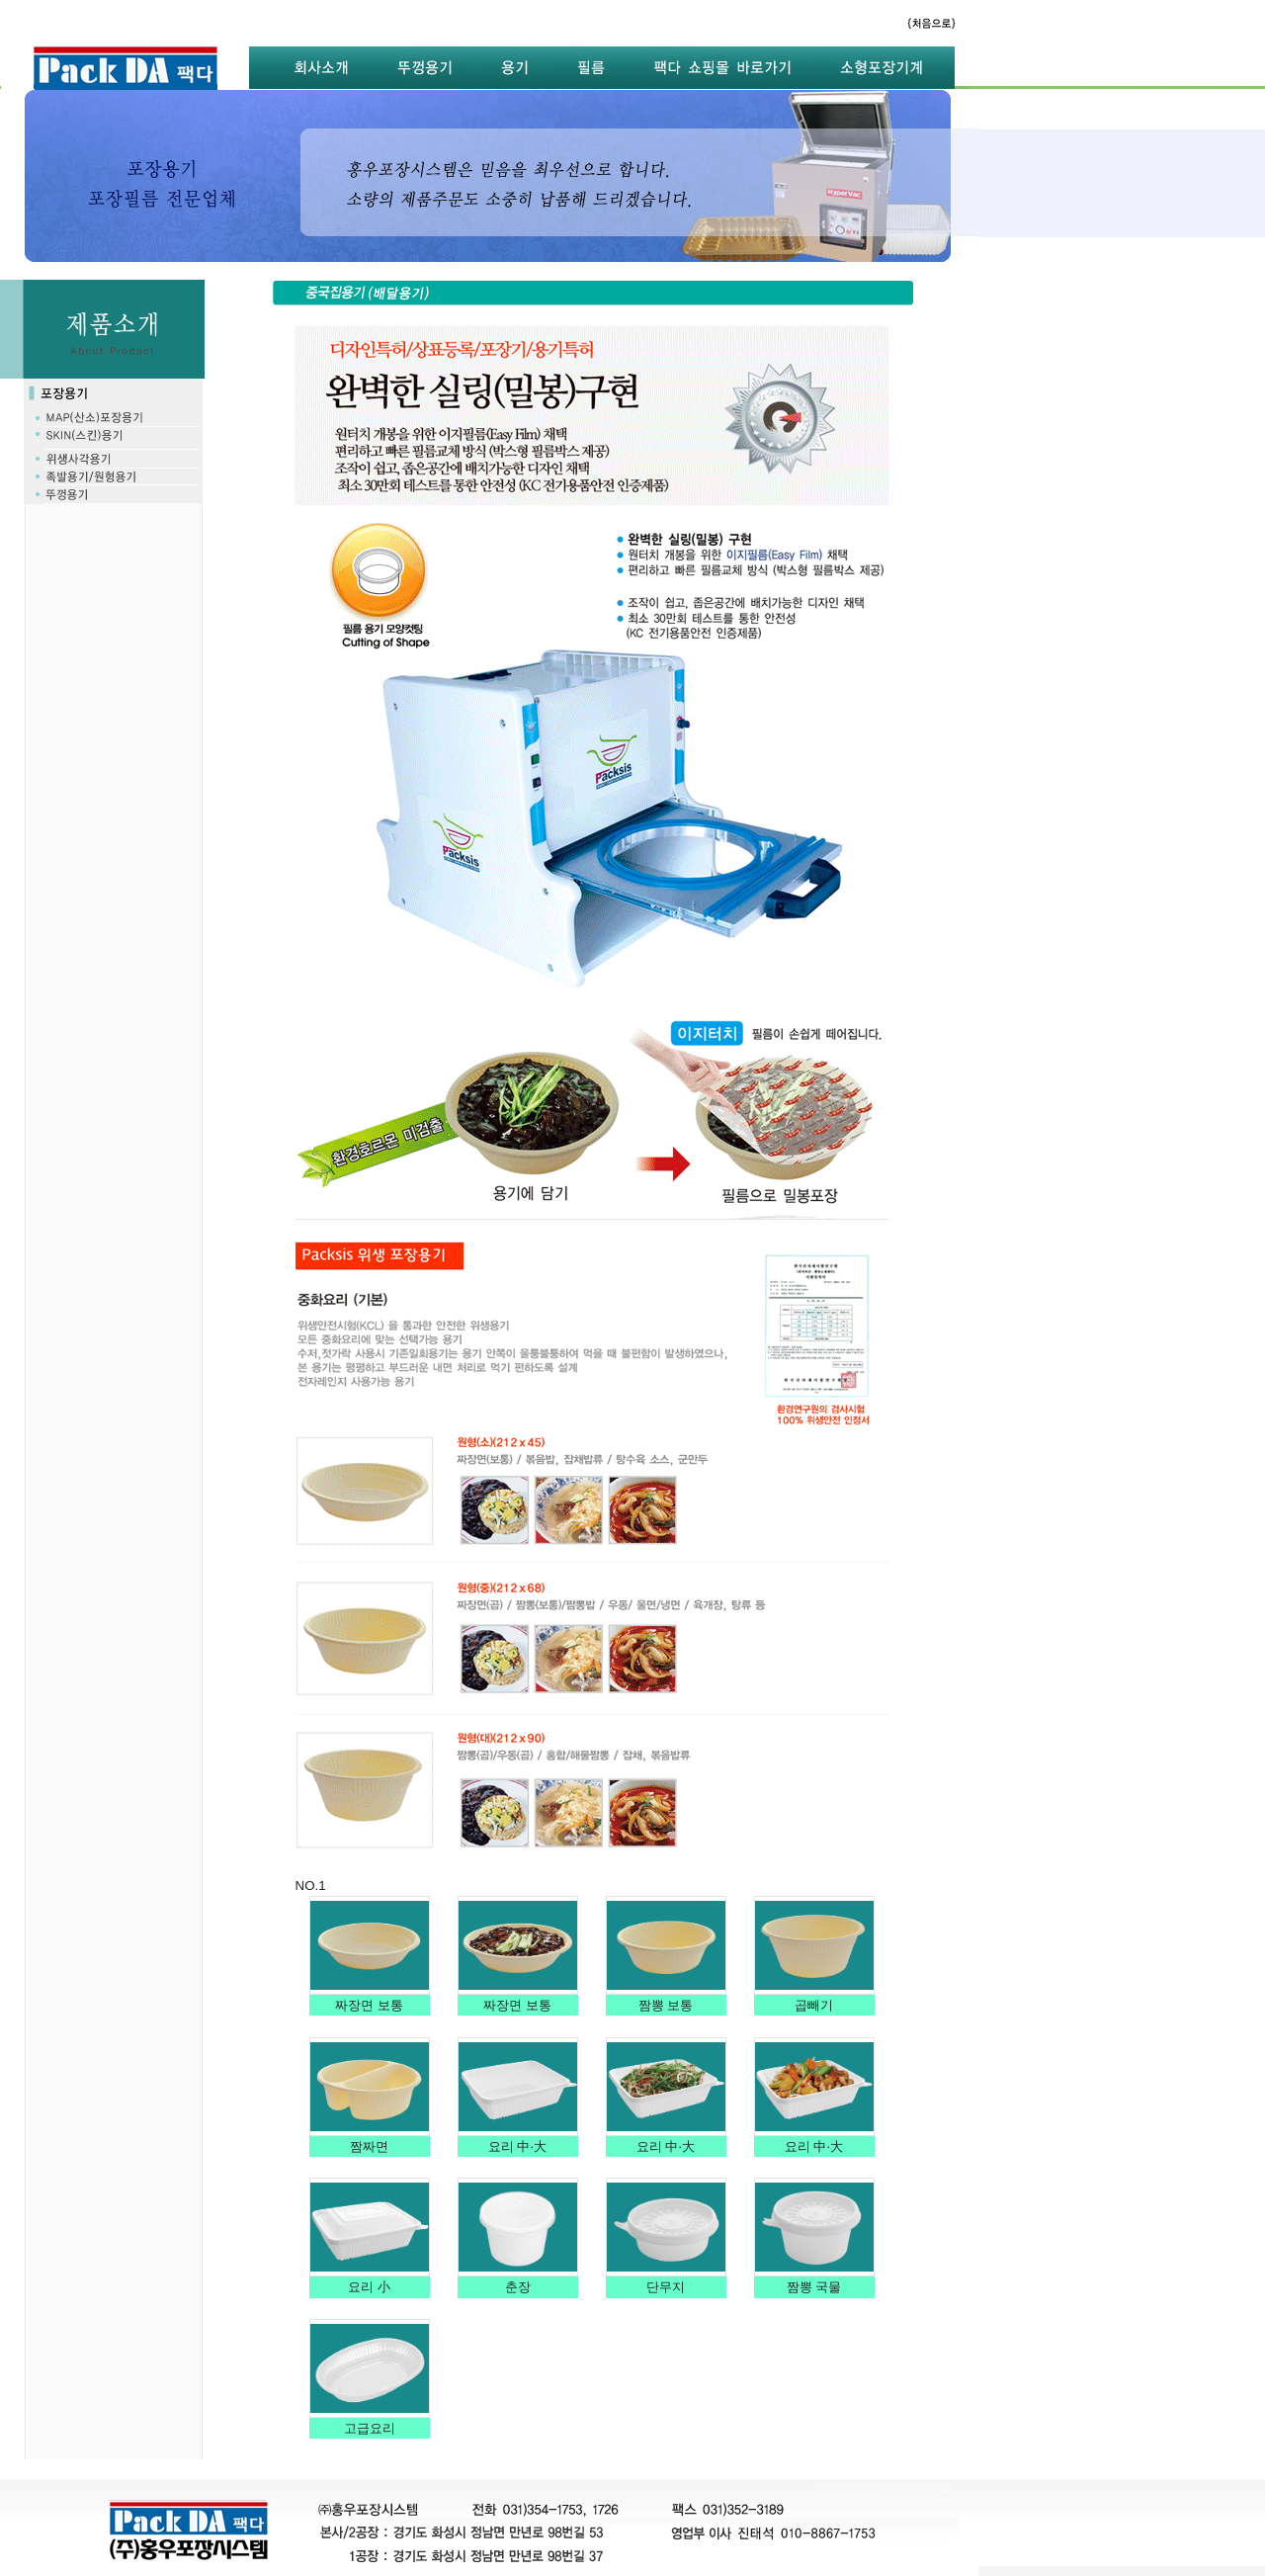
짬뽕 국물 (814, 2286)
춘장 (518, 2286)
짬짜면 (369, 2146)
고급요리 (369, 2428)
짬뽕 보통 (665, 2005)
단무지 (665, 2286)
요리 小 (368, 2286)
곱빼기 (814, 2005)
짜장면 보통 (368, 2005)
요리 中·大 (517, 2146)
